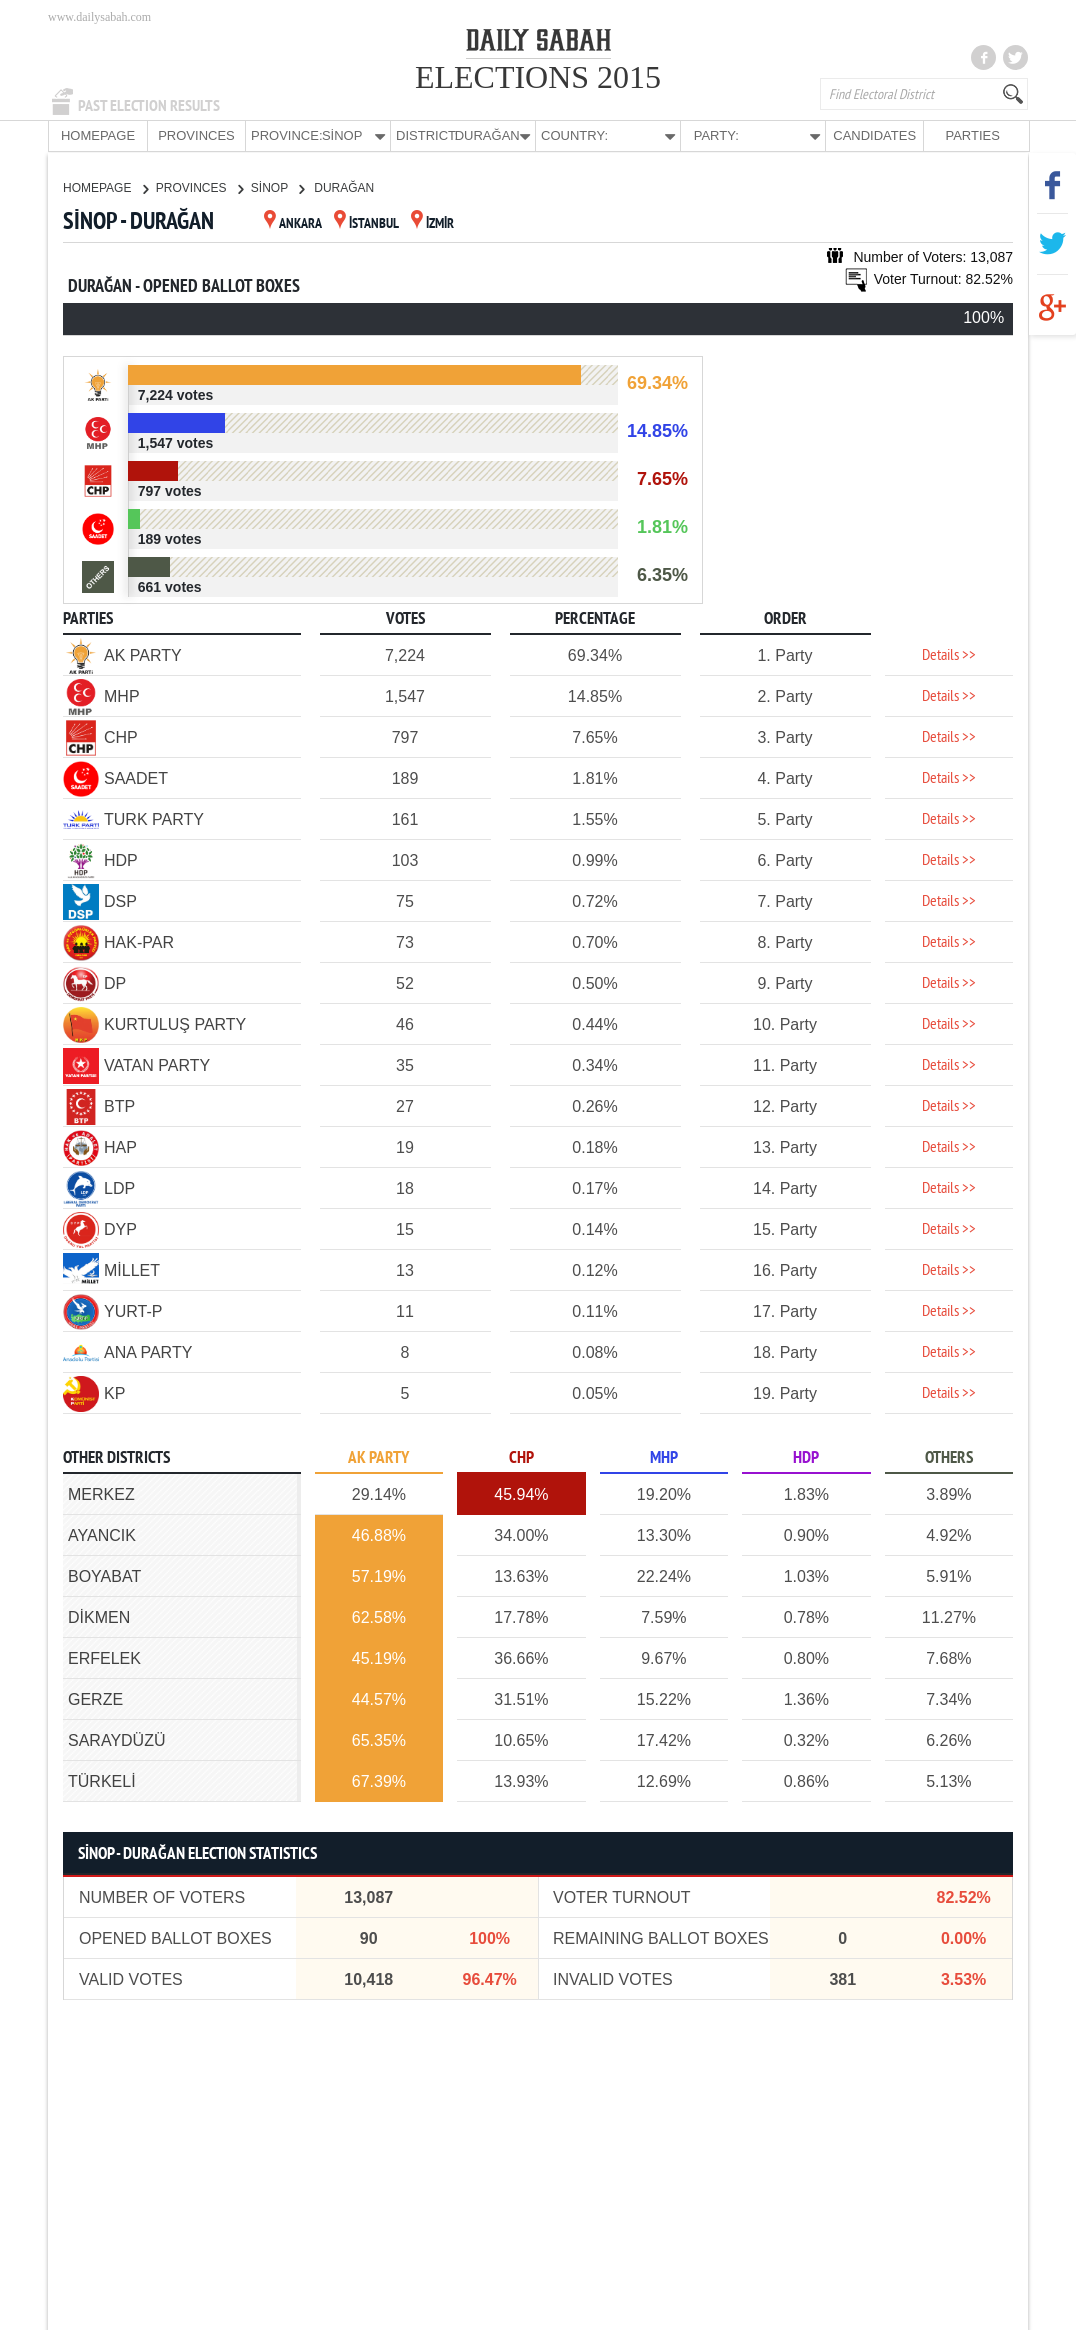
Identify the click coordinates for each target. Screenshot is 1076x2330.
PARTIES (972, 135)
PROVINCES (196, 135)
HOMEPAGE (98, 135)
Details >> (949, 655)
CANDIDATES (874, 135)
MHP (664, 1457)
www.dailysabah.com (99, 17)
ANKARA (293, 223)
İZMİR (432, 223)
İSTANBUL (366, 223)
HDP (806, 1457)
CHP (521, 1457)
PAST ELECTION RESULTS (149, 106)
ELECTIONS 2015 (538, 77)
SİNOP (277, 187)
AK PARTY (378, 1457)
